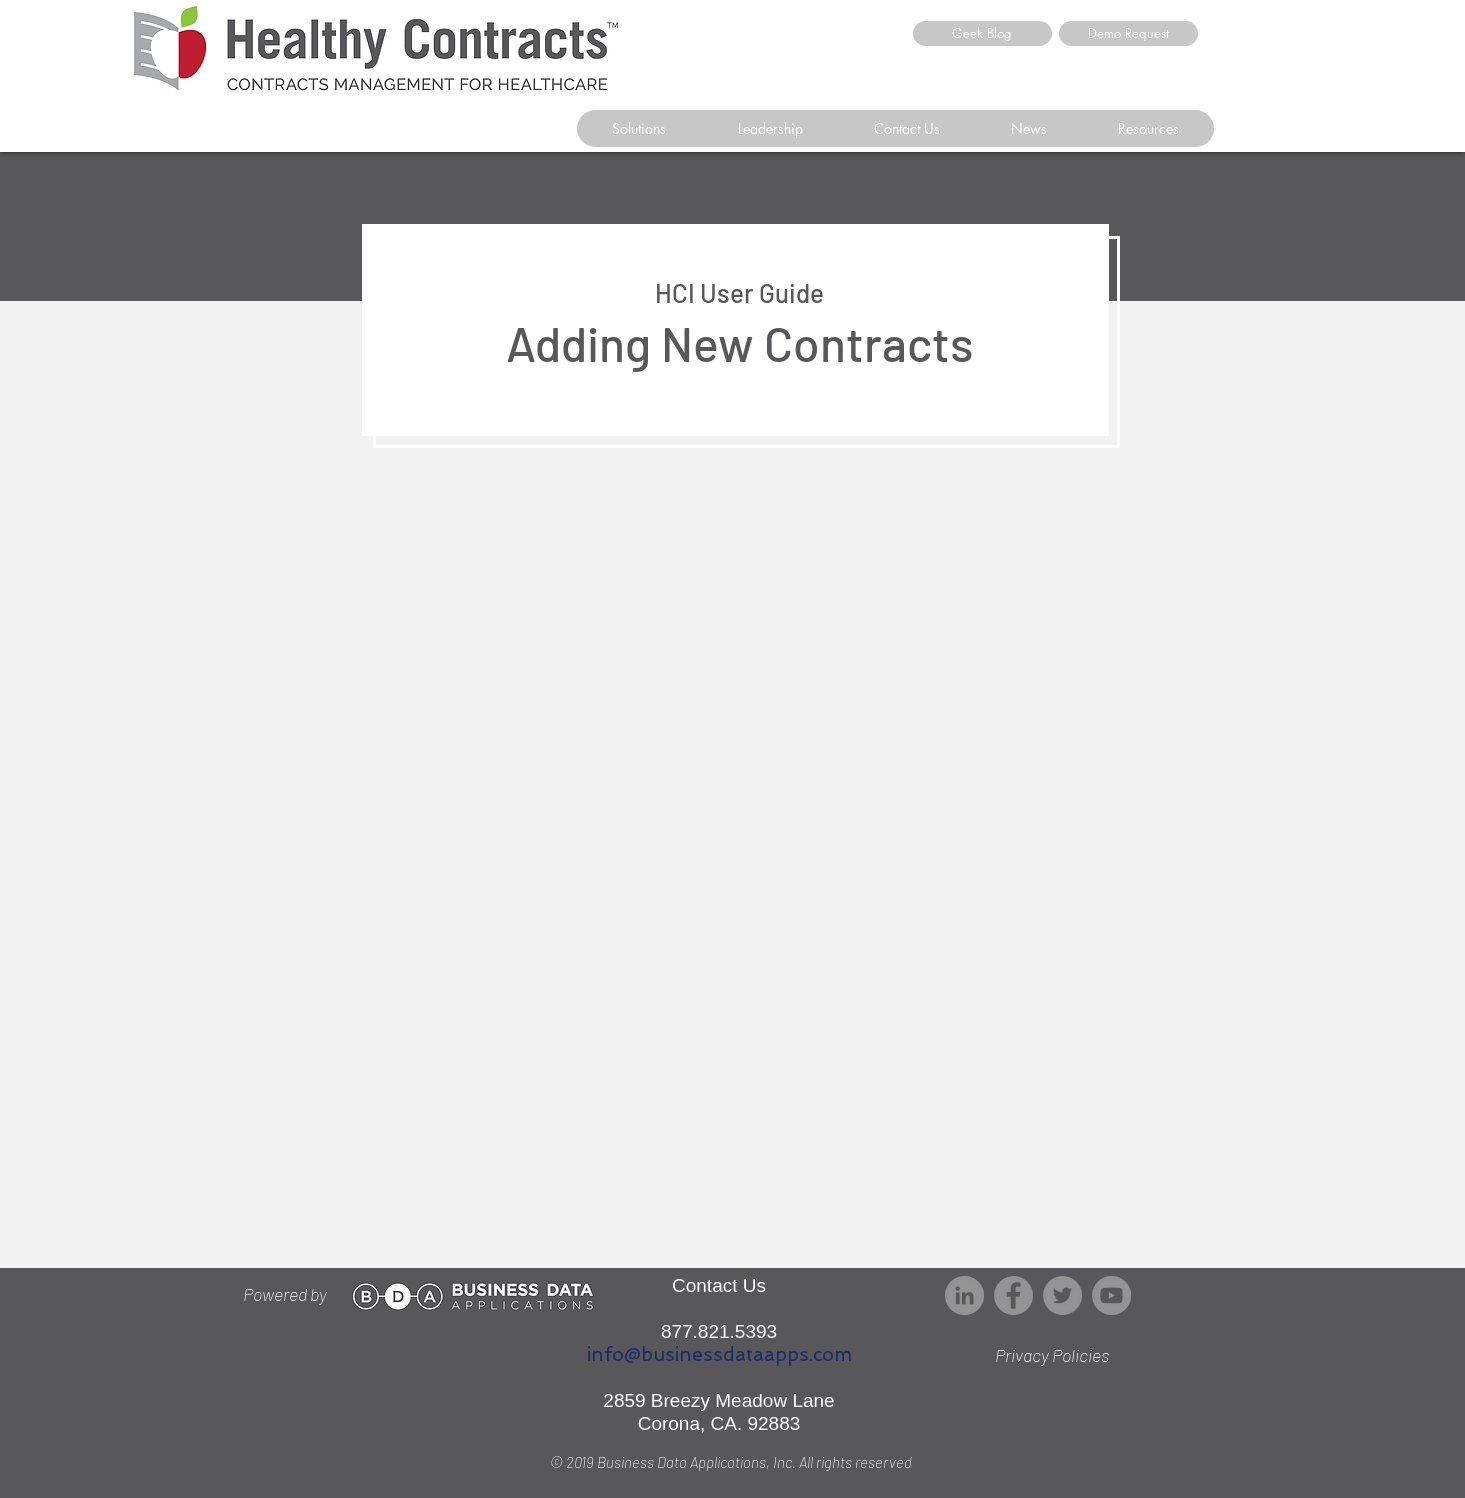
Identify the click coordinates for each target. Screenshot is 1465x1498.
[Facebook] (1013, 1295)
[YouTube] (1111, 1295)
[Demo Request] (1128, 33)
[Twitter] (1062, 1295)
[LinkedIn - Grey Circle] (964, 1295)
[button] (906, 128)
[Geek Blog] (982, 33)
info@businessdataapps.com (719, 1354)
